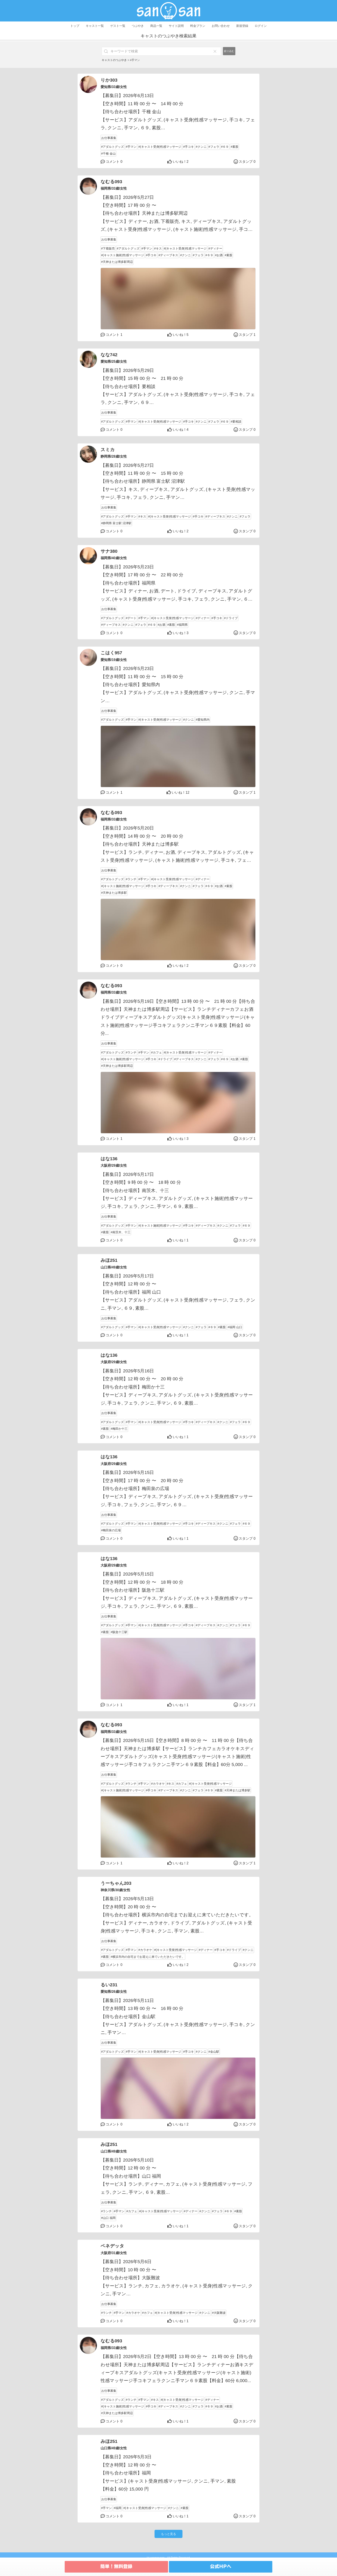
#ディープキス (168, 255)
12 (178, 792)
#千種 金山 (108, 153)
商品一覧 (156, 25)
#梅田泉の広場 (111, 1530)
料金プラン (197, 25)
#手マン (131, 146)
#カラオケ (158, 1783)
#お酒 (219, 255)
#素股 (234, 146)
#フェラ (213, 146)
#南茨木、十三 (120, 1232)
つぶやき (138, 25)
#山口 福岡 (108, 2218)
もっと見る (168, 2534)
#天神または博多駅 (114, 892)
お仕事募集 (108, 138)
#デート (131, 618)
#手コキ (188, 146)
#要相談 (236, 421)
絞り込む (229, 51)
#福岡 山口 (235, 1327)
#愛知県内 (203, 719)
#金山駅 (213, 2051)
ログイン (261, 25)
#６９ (225, 146)
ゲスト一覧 (117, 25)
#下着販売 (108, 248)
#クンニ (201, 146)
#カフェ (156, 1052)
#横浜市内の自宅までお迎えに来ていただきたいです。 (148, 1956)
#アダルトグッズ (112, 146)
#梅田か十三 (119, 1428)
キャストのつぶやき (114, 60)
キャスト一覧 (95, 25)
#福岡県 (182, 624)
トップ (74, 25)
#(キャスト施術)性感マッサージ (122, 255)
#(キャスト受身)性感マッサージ (159, 146)
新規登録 (242, 25)
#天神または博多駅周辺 (117, 261)
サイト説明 (176, 25)
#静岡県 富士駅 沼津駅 (116, 523)
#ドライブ (231, 618)
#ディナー (215, 248)
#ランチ (131, 879)
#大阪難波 (219, 2312)
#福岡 (117, 2508)
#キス (158, 248)
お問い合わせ (221, 25)
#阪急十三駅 (119, 1632)
